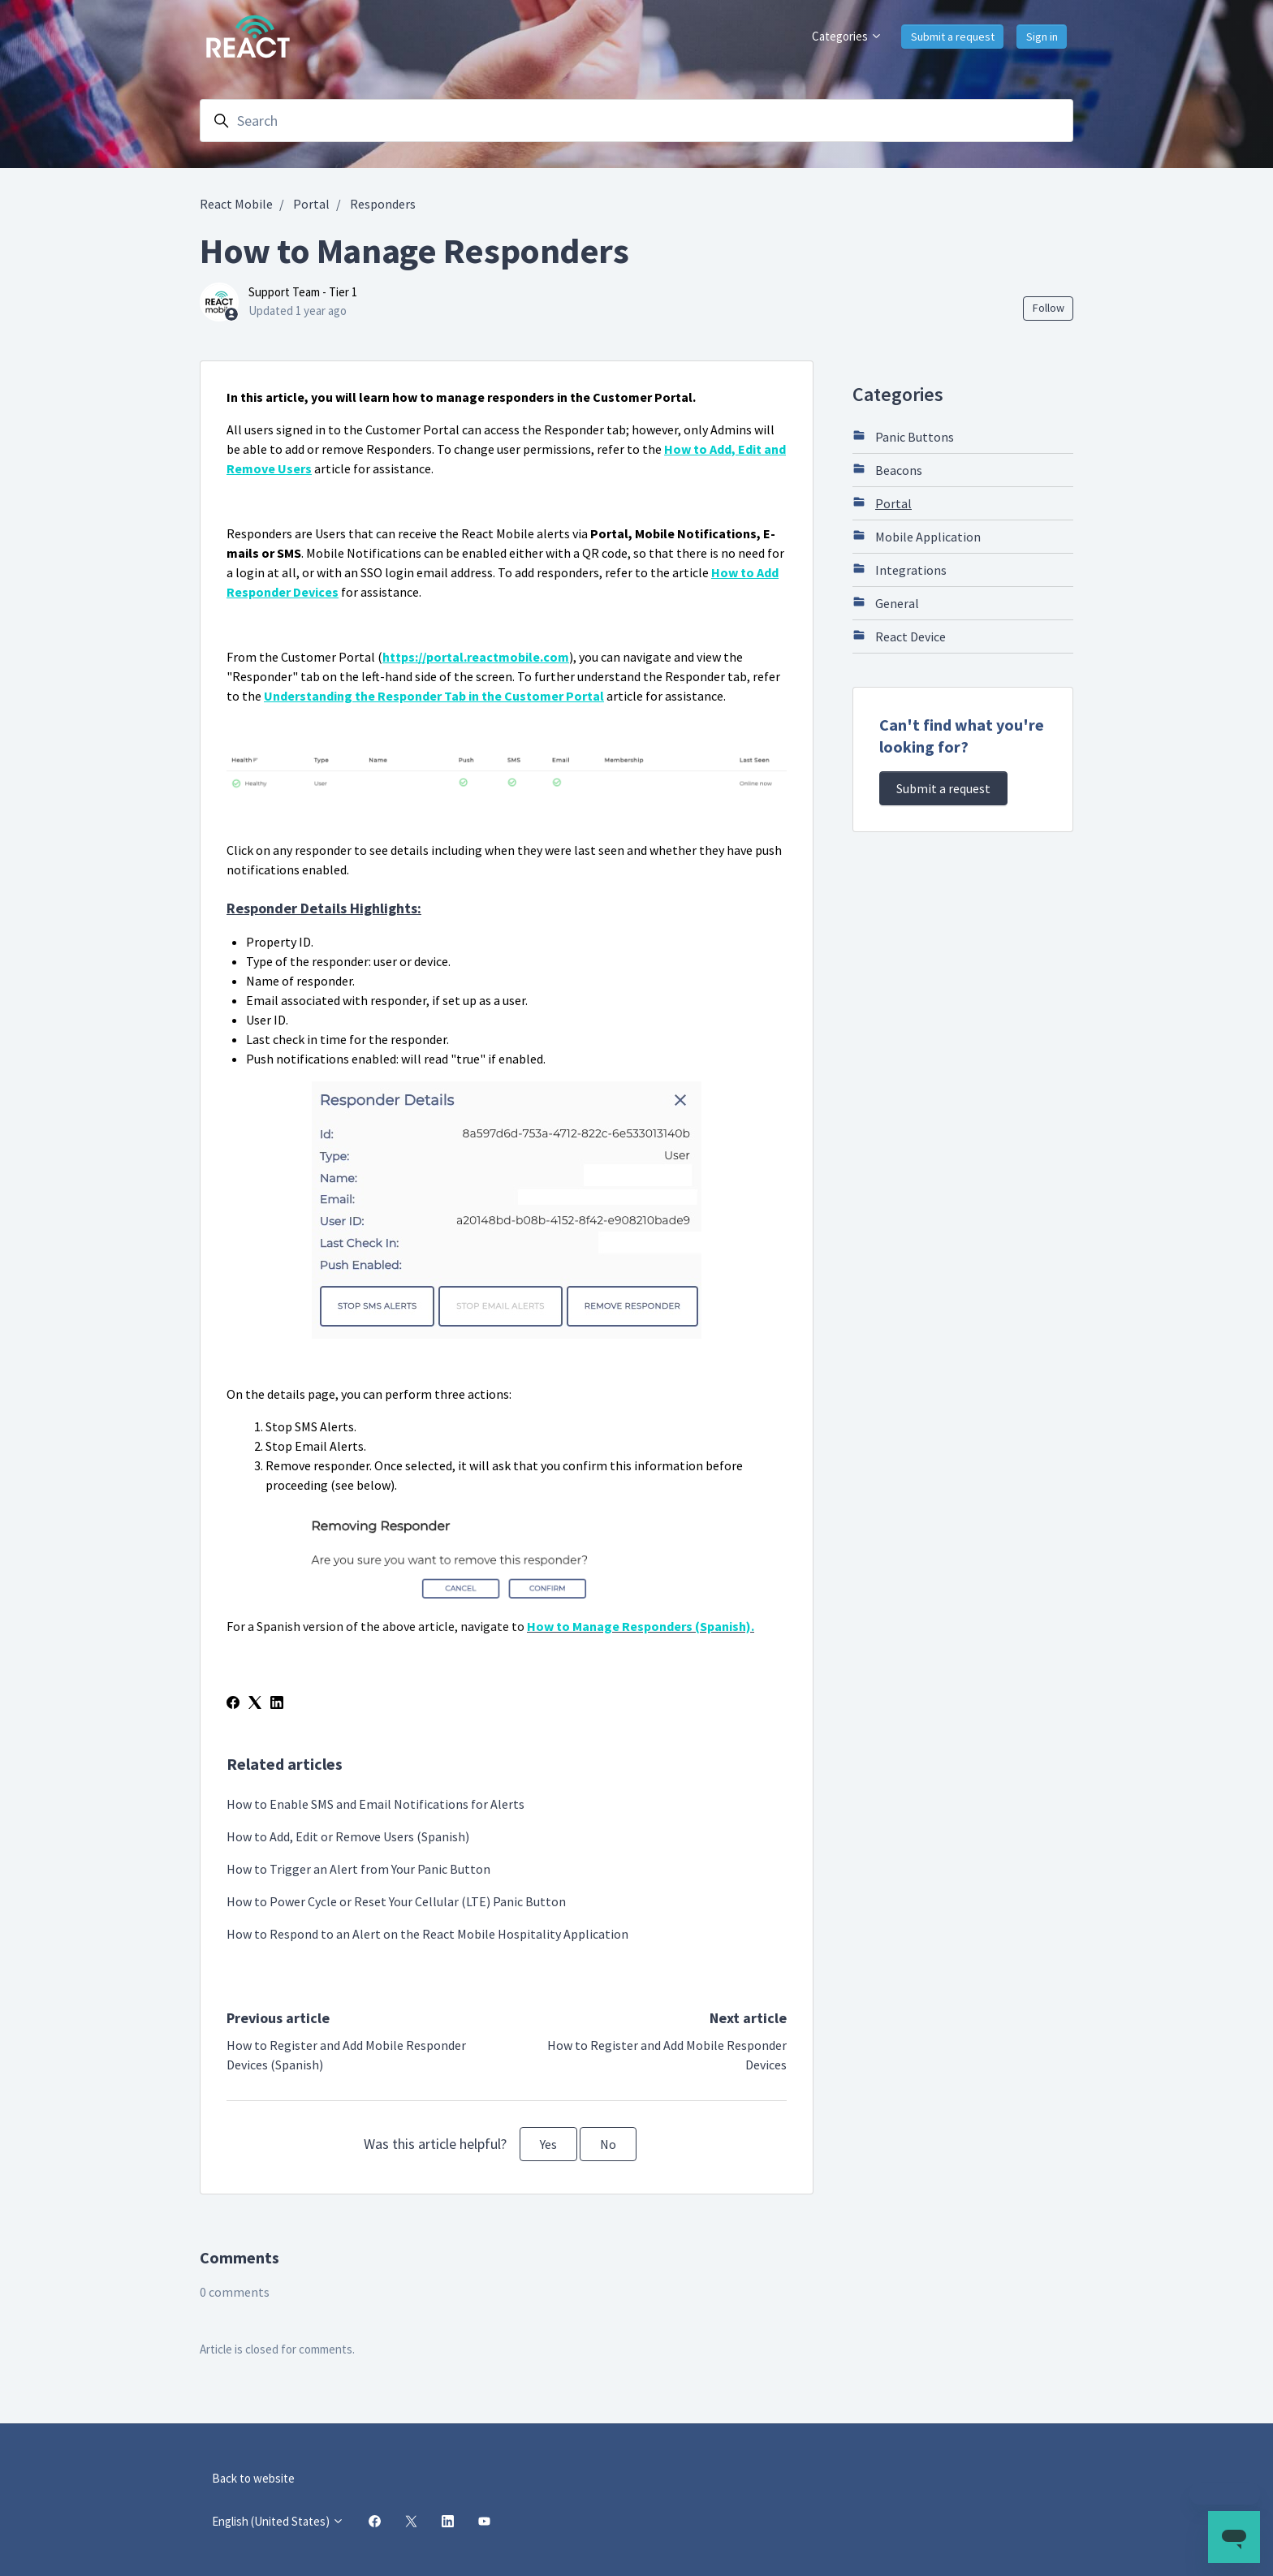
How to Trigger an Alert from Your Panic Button (358, 1869)
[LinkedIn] (276, 1704)
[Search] (636, 120)
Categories (847, 36)
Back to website (253, 2478)
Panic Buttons (903, 436)
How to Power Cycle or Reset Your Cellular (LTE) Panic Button (396, 1901)
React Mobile (236, 204)
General (885, 602)
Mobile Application (916, 536)
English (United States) (278, 2521)
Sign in (1042, 36)
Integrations (899, 569)
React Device (899, 636)
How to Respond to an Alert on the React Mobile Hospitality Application (427, 1934)
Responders (383, 204)
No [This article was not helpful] (608, 2144)
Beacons (887, 469)
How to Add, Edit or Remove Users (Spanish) (348, 1836)
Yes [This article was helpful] (548, 2144)
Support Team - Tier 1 (302, 292)
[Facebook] (233, 1704)
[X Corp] (254, 1704)
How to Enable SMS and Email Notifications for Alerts (375, 1804)
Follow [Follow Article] (1048, 307)
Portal (311, 204)
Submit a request (953, 36)
